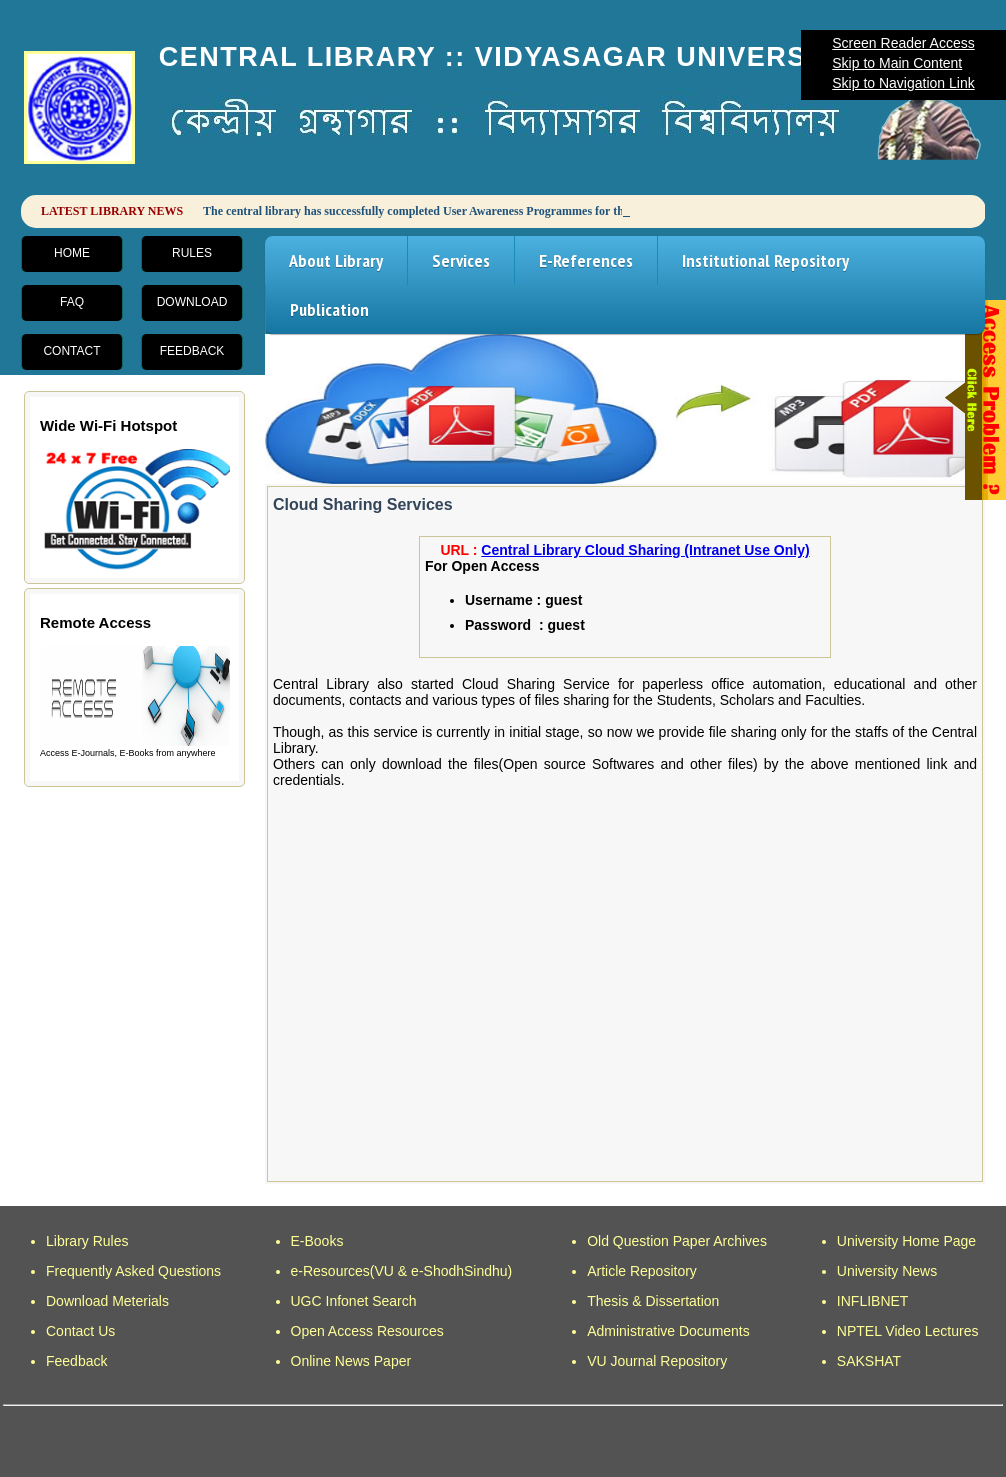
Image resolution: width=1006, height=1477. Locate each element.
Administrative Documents (668, 1331)
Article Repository (642, 1271)
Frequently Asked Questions (133, 1271)
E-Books (317, 1241)
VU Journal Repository (657, 1361)
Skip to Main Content (897, 63)
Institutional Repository (765, 260)
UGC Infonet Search (354, 1301)
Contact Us (80, 1331)
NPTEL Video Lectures (908, 1331)
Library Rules (87, 1241)
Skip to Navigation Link (903, 83)
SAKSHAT (869, 1361)
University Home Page (906, 1241)
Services (461, 260)
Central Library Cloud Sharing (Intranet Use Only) (645, 550)
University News (887, 1271)
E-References (586, 260)
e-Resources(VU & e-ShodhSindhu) (402, 1271)
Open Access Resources (367, 1331)
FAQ (72, 302)
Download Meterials (107, 1301)
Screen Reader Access (903, 43)
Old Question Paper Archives (677, 1241)
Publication (329, 309)
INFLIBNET (873, 1301)
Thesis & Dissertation (653, 1301)
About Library (336, 260)
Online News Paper (351, 1361)
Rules (192, 253)
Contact (71, 351)
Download (192, 302)
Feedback (192, 351)
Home (72, 253)
